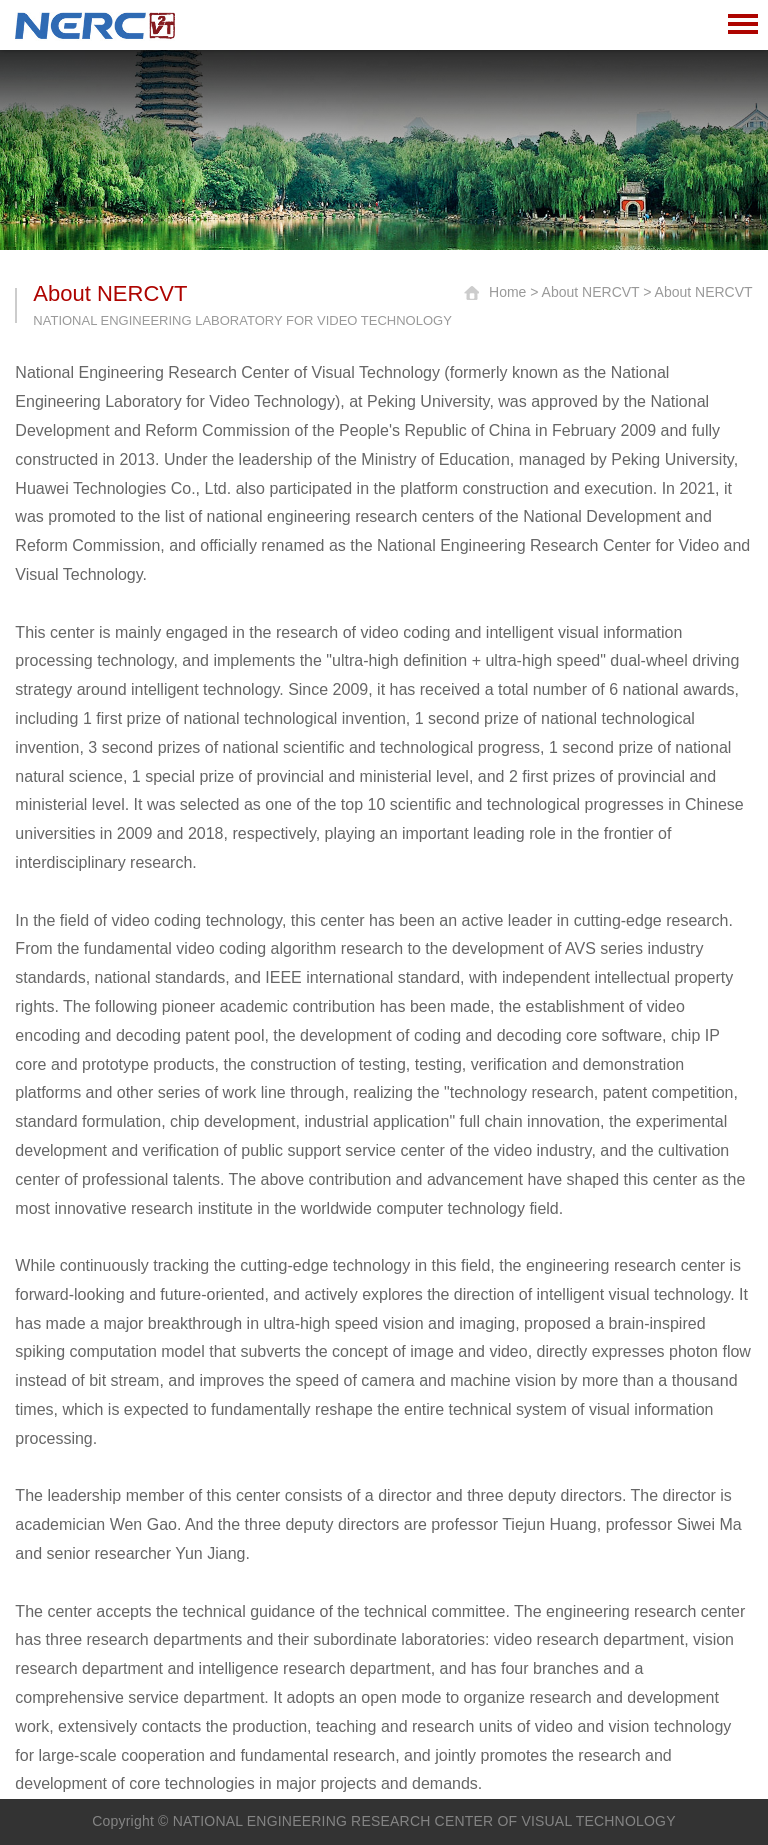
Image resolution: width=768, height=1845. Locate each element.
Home (507, 292)
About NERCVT (591, 292)
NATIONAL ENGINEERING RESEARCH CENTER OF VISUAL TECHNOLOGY (424, 1821)
